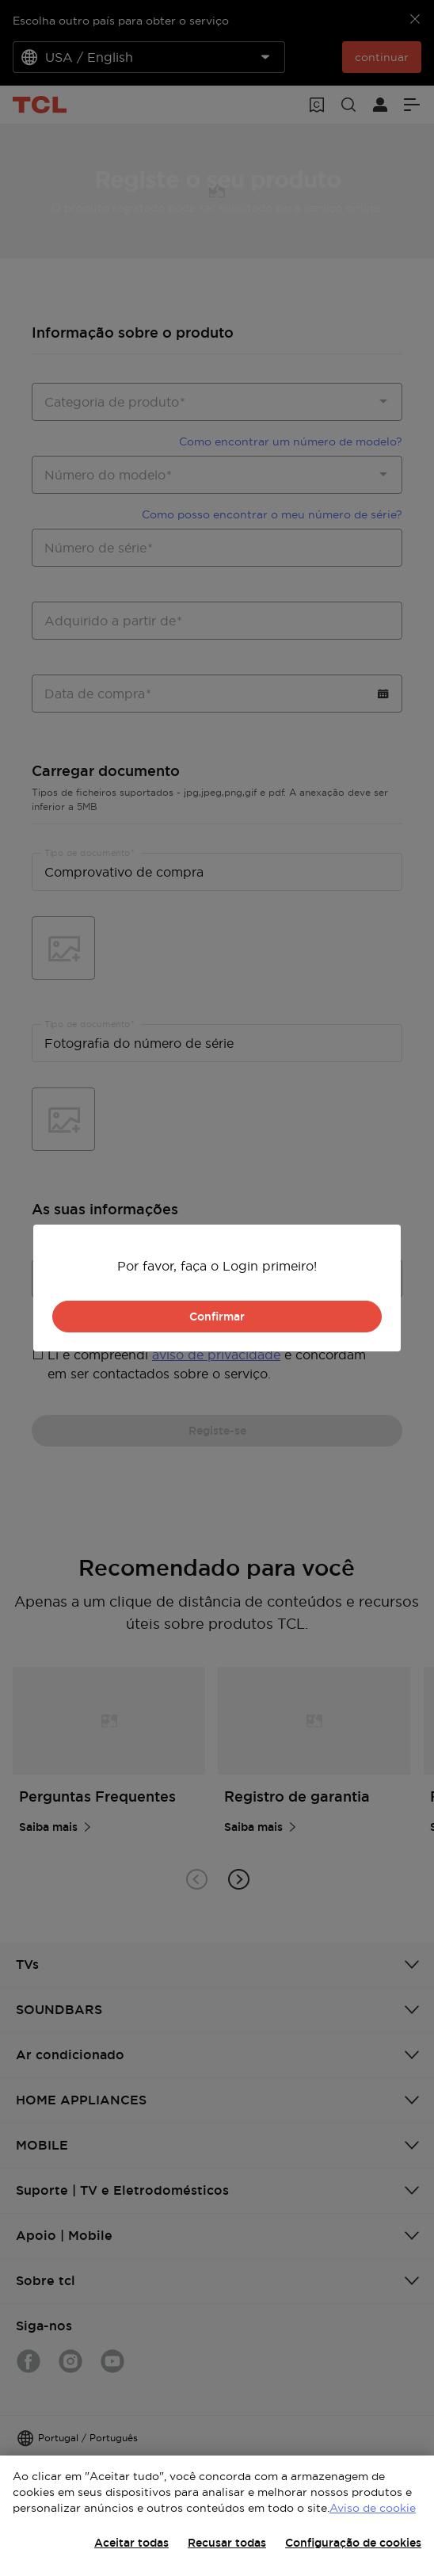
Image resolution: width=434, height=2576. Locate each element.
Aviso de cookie (372, 2508)
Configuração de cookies (353, 2543)
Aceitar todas (131, 2543)
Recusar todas (227, 2543)
